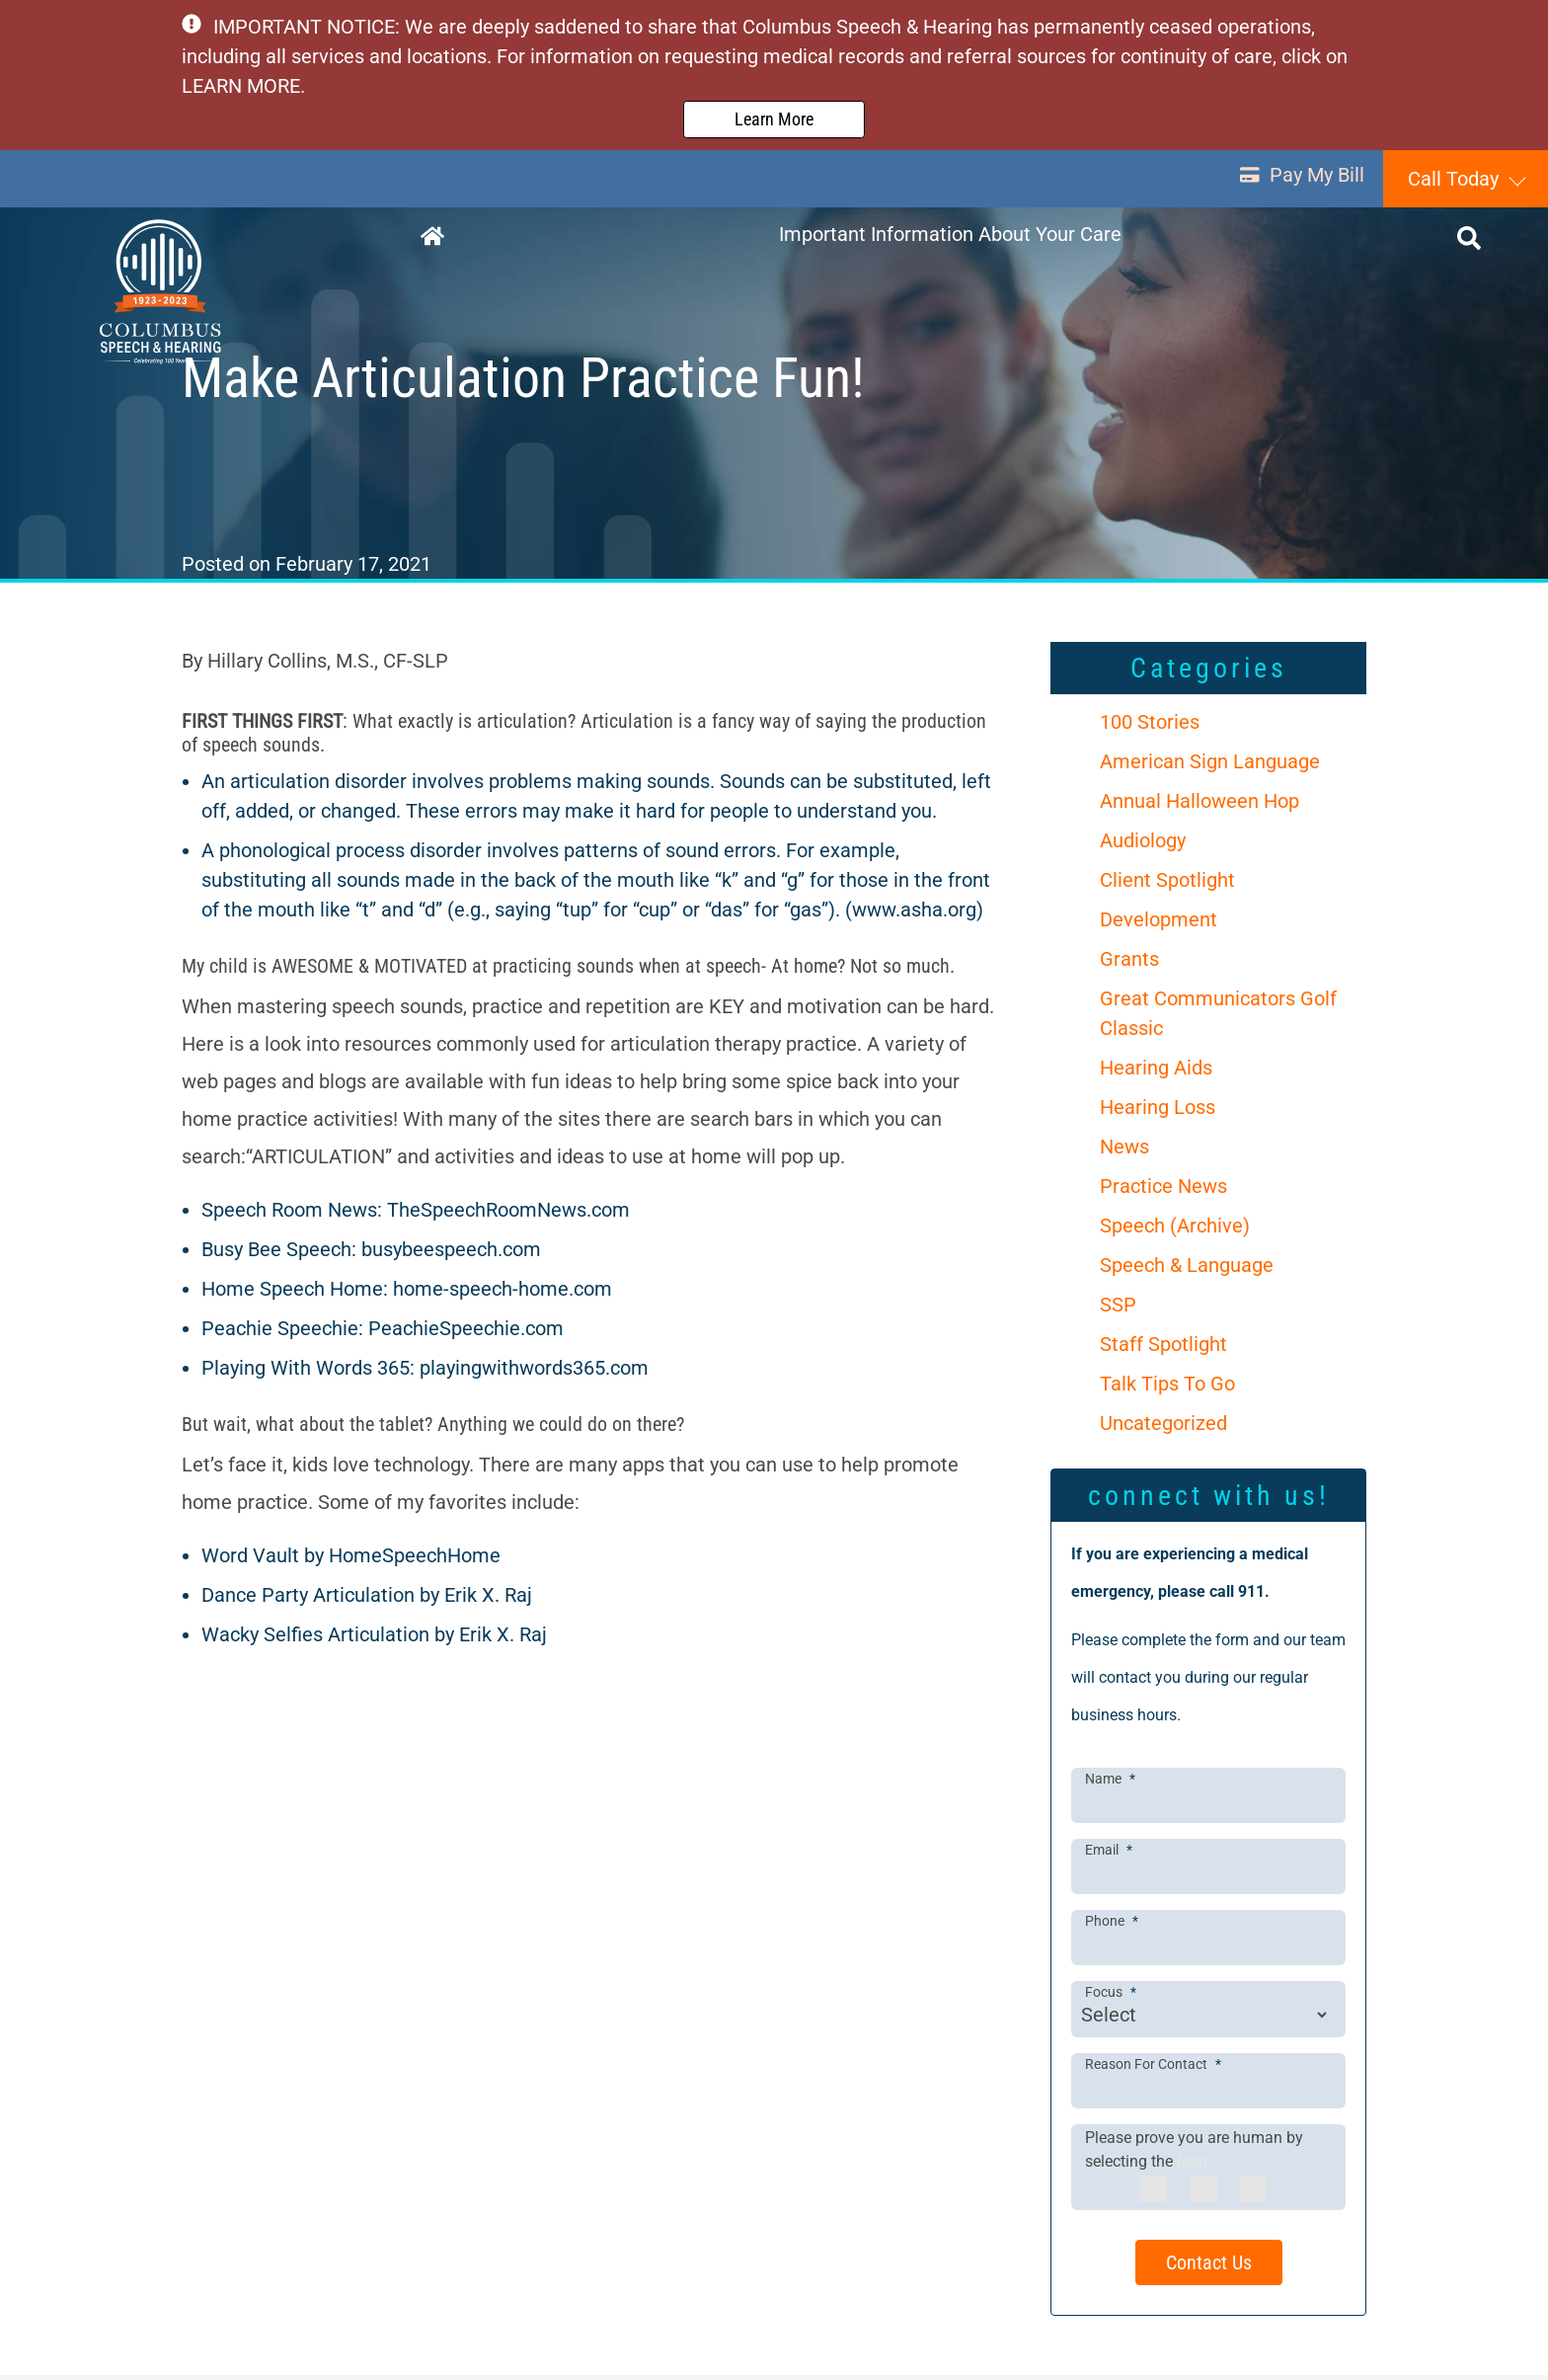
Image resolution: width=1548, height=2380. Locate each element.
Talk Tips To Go (1167, 1388)
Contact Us (1209, 2267)
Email (1108, 1854)
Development (1158, 924)
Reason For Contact (1153, 2068)
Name (1110, 1782)
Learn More (774, 121)
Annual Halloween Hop (1199, 806)
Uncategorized (1163, 1428)
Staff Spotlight (1163, 1349)
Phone (1111, 1926)
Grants (1129, 964)
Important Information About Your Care (952, 241)
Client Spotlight (1167, 885)
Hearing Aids (1156, 1072)
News (1124, 1151)
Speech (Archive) (1175, 1230)
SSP (1118, 1309)
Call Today (1453, 183)
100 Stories (1150, 727)
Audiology (1143, 845)
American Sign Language (1210, 766)
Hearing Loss (1157, 1112)
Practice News (1163, 1191)
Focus (1110, 1997)
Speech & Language (1187, 1270)
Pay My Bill (1296, 183)
